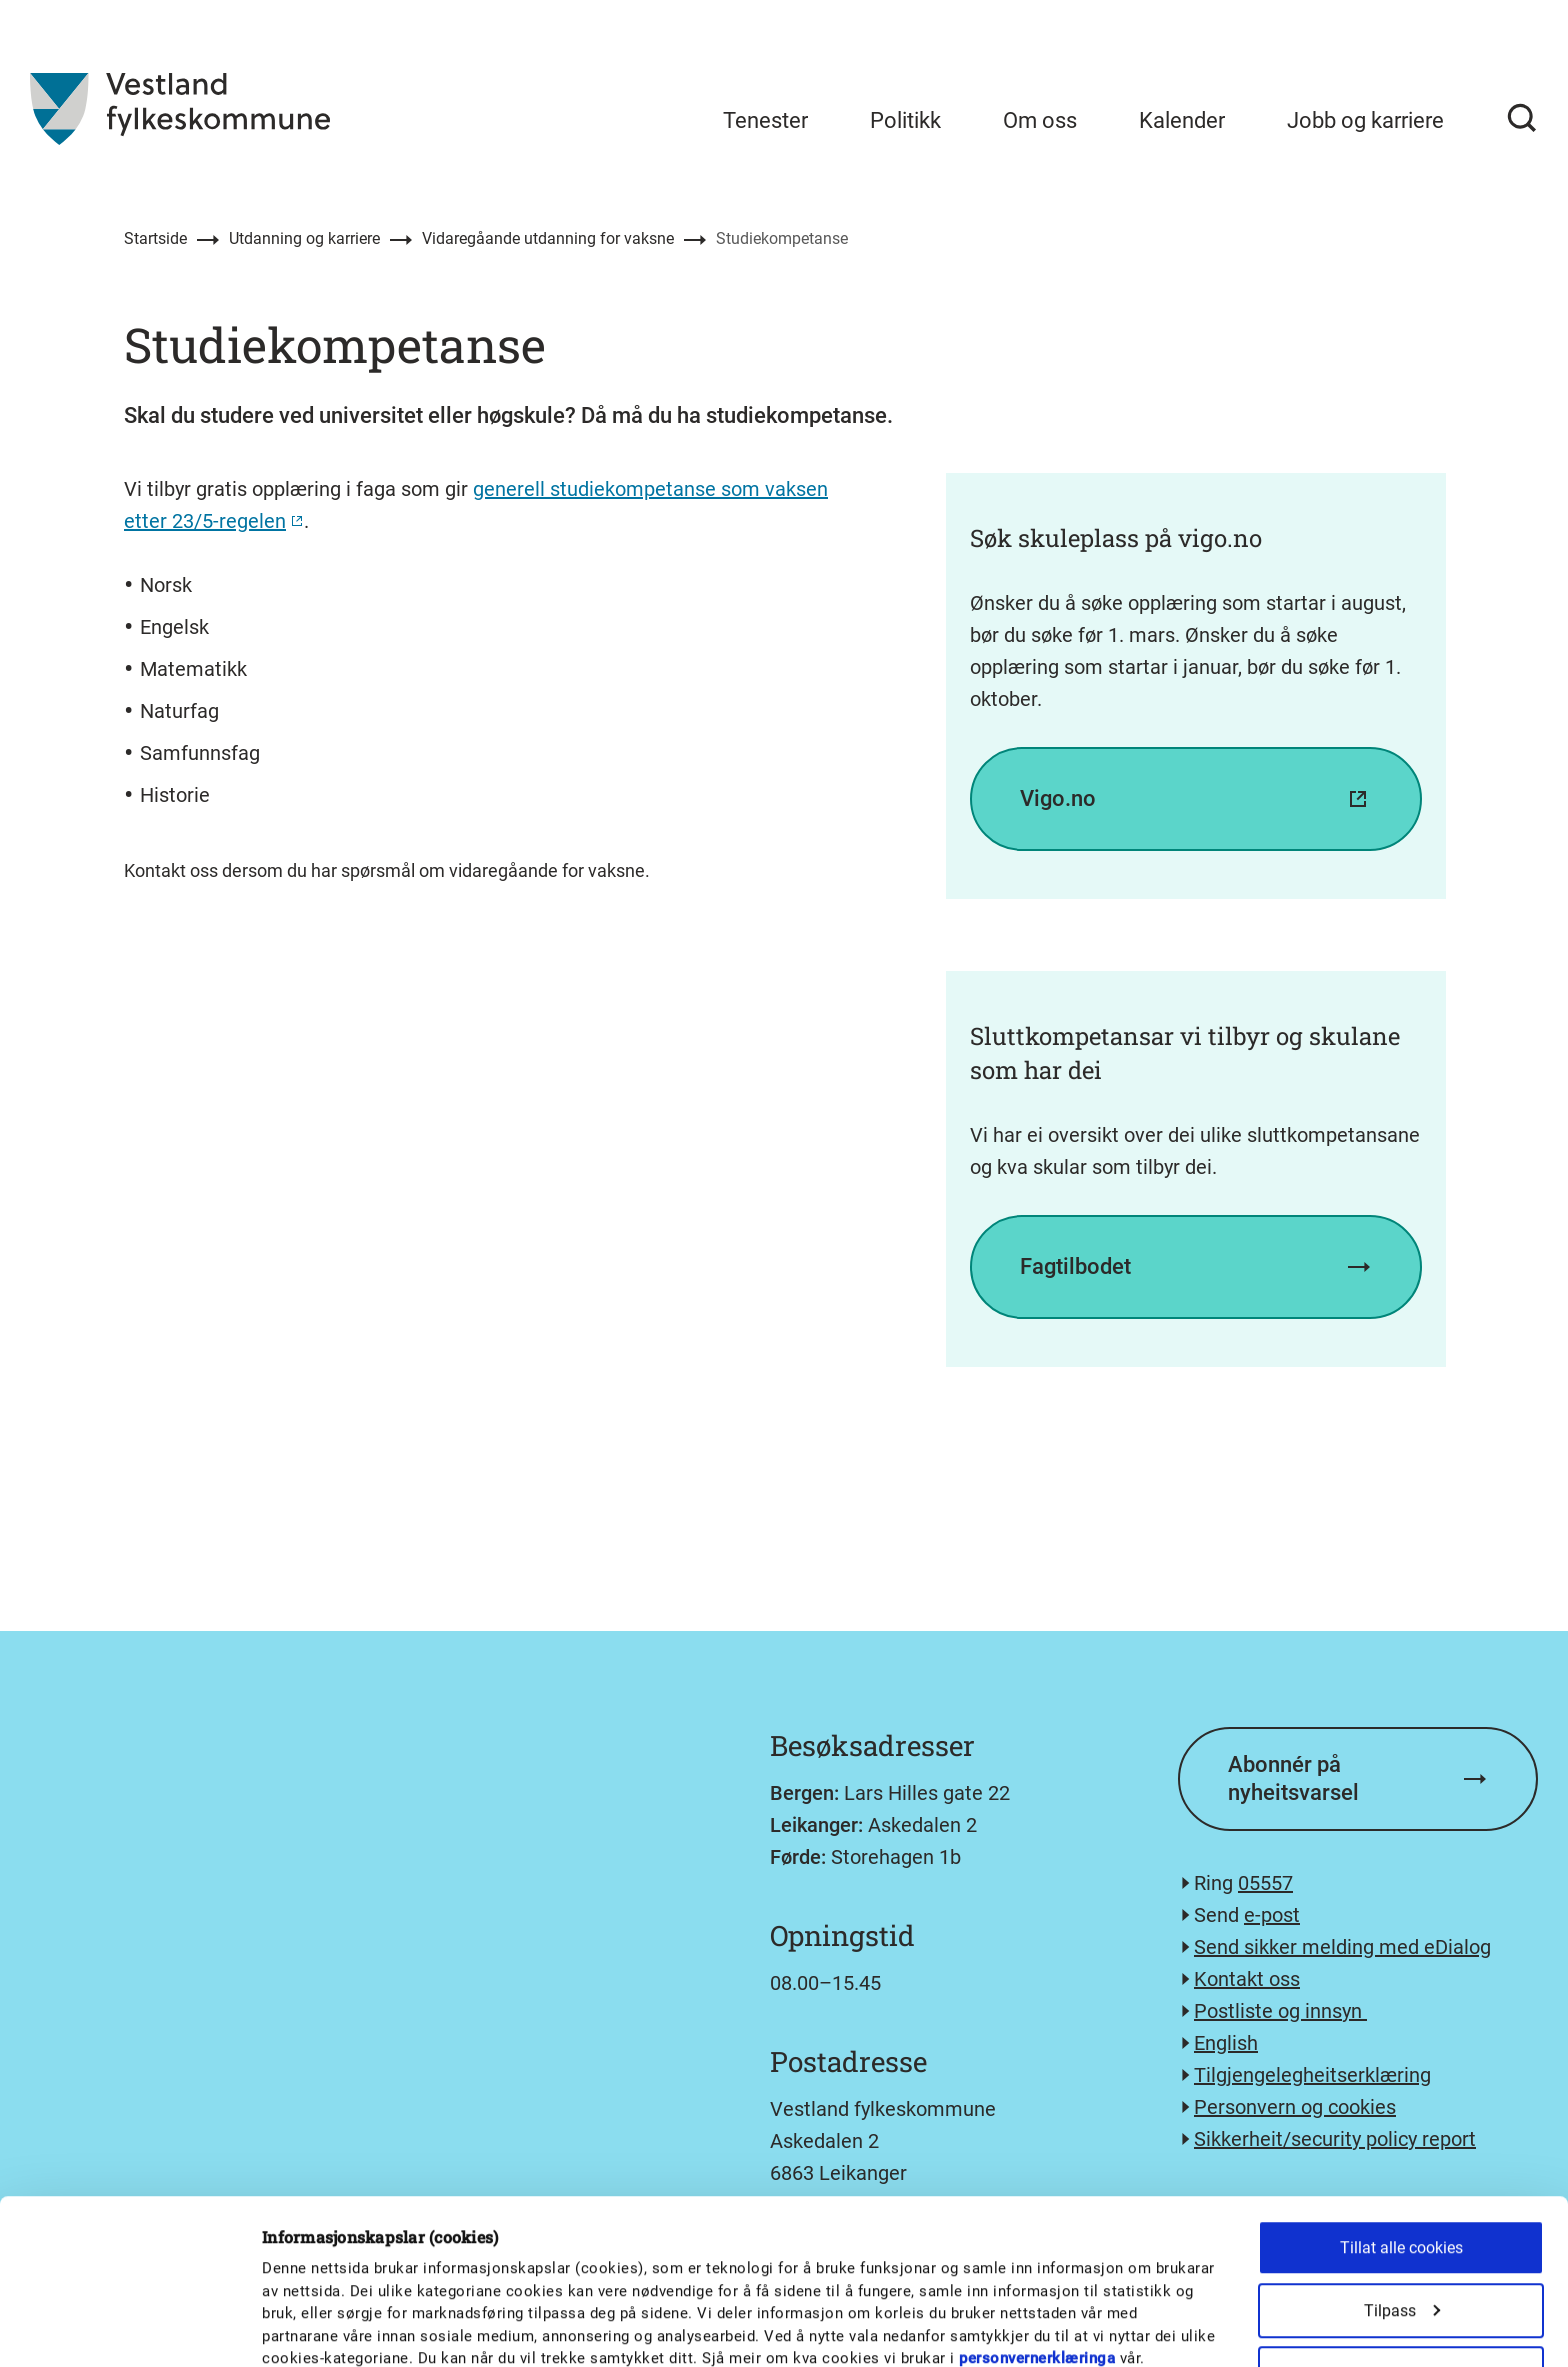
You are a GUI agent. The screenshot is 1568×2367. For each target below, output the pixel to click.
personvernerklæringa (1037, 2238)
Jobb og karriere (1365, 120)
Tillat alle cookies (1401, 2126)
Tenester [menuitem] (765, 120)
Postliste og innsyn (1280, 2011)
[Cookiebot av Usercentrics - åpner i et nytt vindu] (129, 2328)
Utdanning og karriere (304, 238)
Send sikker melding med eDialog (1342, 1947)
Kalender (1182, 120)
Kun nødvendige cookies (1401, 2315)
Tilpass (1402, 2189)
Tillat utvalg (1401, 2252)
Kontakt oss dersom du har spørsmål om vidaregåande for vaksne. (387, 870)
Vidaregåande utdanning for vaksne (548, 238)
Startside (155, 238)
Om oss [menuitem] (1040, 120)
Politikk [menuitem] (905, 120)
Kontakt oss (1247, 1979)
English (1226, 2043)
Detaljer (1042, 2302)
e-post (1272, 1915)
